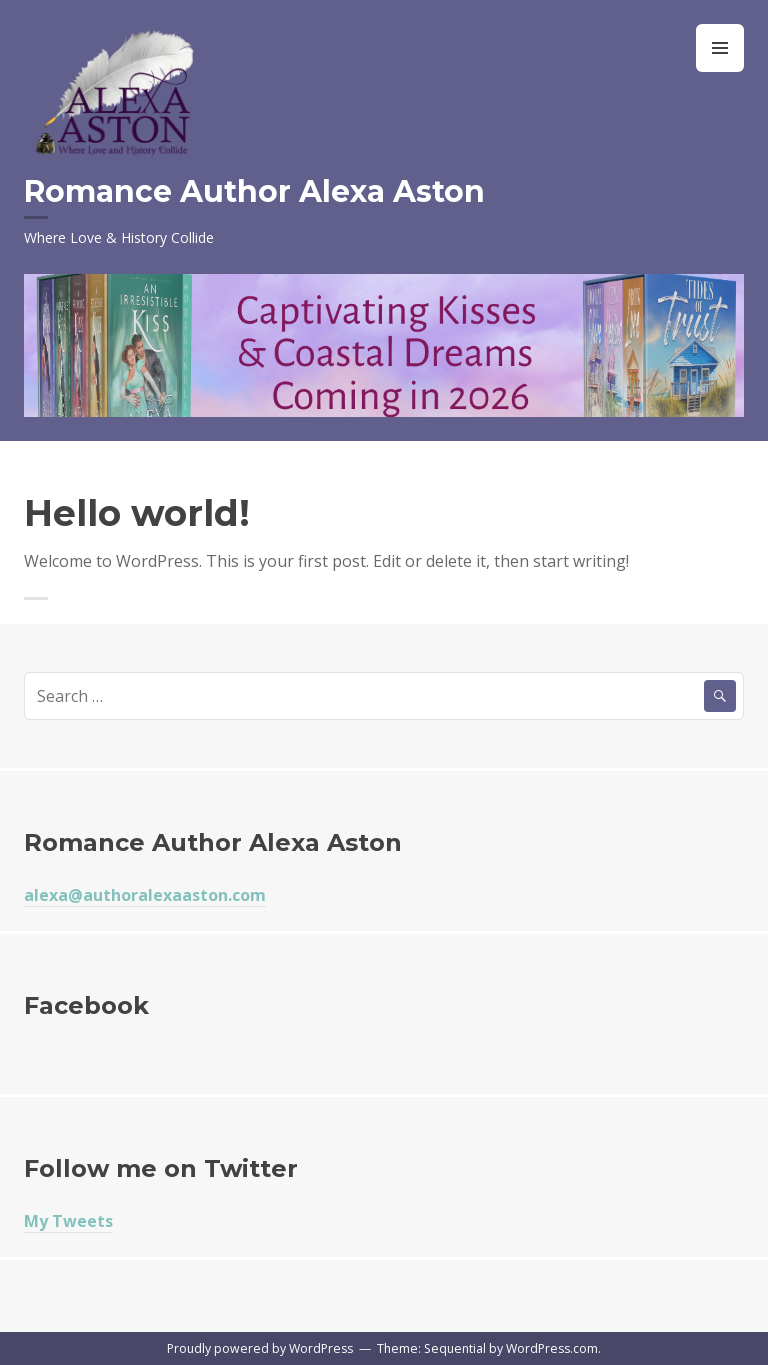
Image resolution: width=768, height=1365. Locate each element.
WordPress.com (552, 1348)
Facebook (86, 1005)
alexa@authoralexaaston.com (145, 895)
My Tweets (68, 1221)
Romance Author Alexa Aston (254, 191)
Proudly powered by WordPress (260, 1348)
